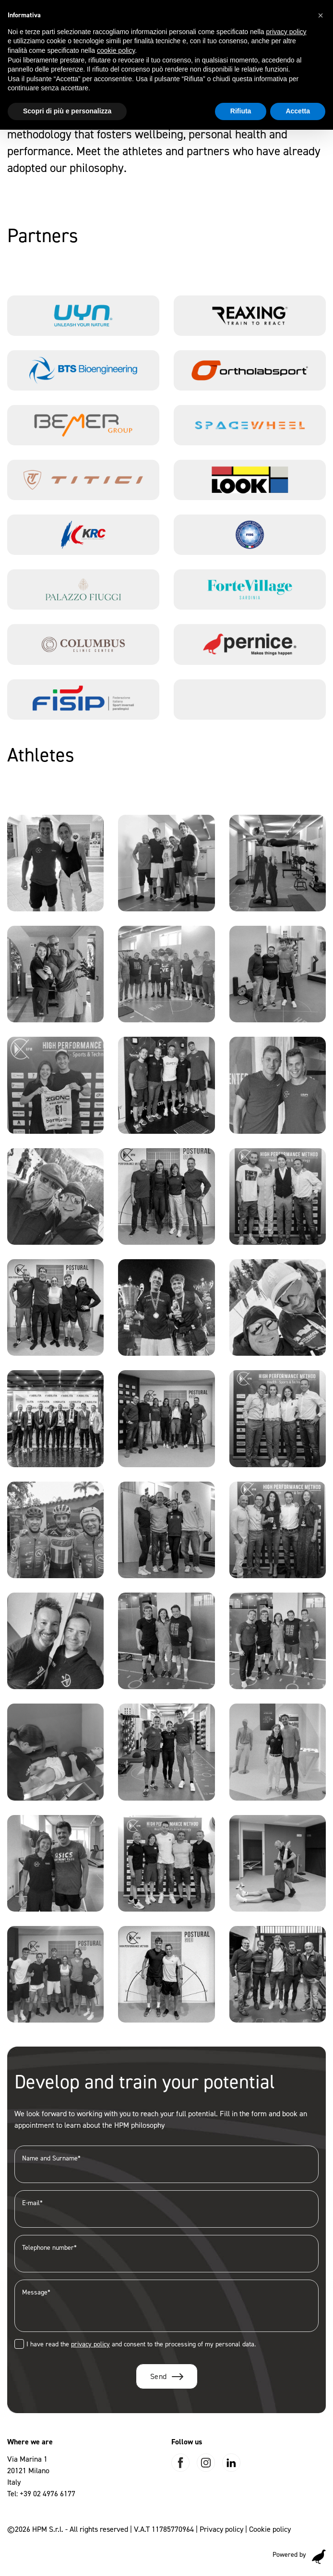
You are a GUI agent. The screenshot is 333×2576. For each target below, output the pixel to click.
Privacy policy (221, 2529)
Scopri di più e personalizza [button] (67, 111)
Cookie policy (270, 2529)
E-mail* (166, 2208)
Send (158, 2376)
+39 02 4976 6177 (47, 2494)
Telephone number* (166, 2253)
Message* (166, 2306)
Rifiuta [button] (240, 111)
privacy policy (90, 2344)
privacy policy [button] (286, 32)
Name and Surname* (166, 2164)
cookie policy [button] (116, 50)
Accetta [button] (297, 111)
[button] (320, 15)
